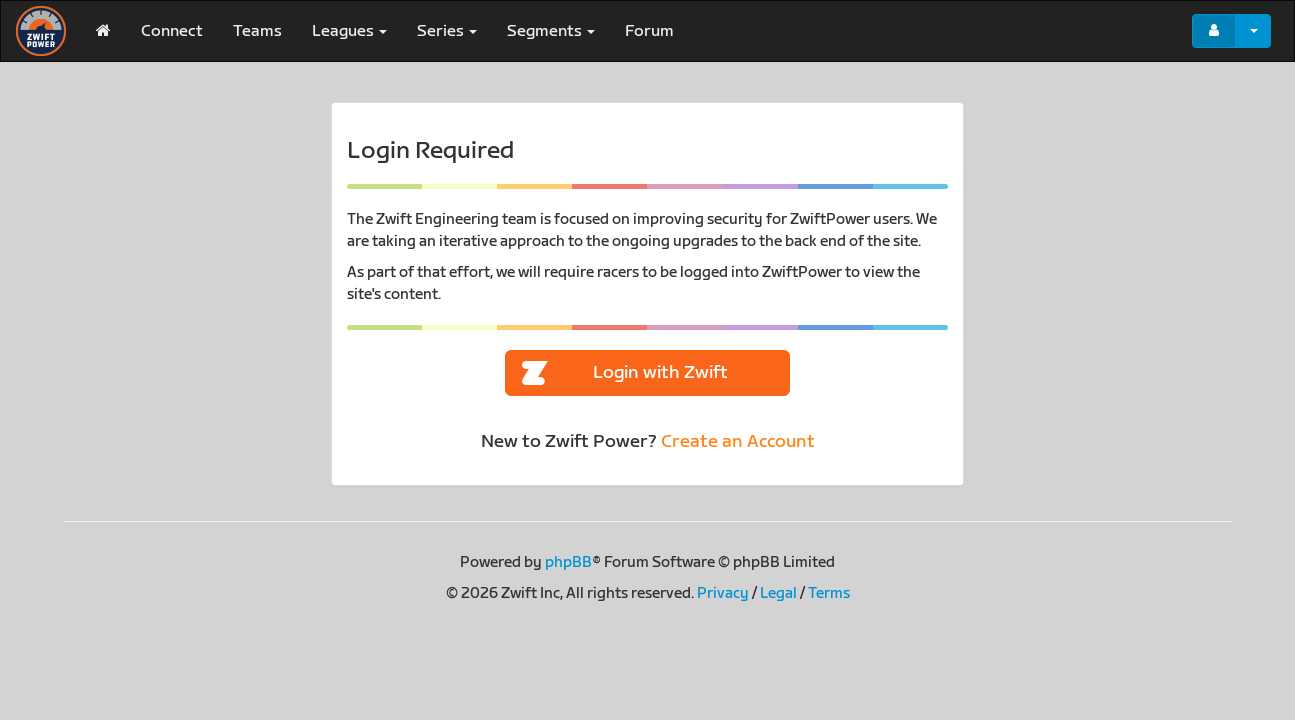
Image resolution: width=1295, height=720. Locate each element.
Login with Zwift (625, 373)
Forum (649, 31)
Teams (257, 31)
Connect (172, 31)
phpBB (568, 562)
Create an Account (738, 441)
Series (447, 31)
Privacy (723, 593)
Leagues (349, 31)
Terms (829, 593)
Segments (551, 31)
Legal (778, 593)
